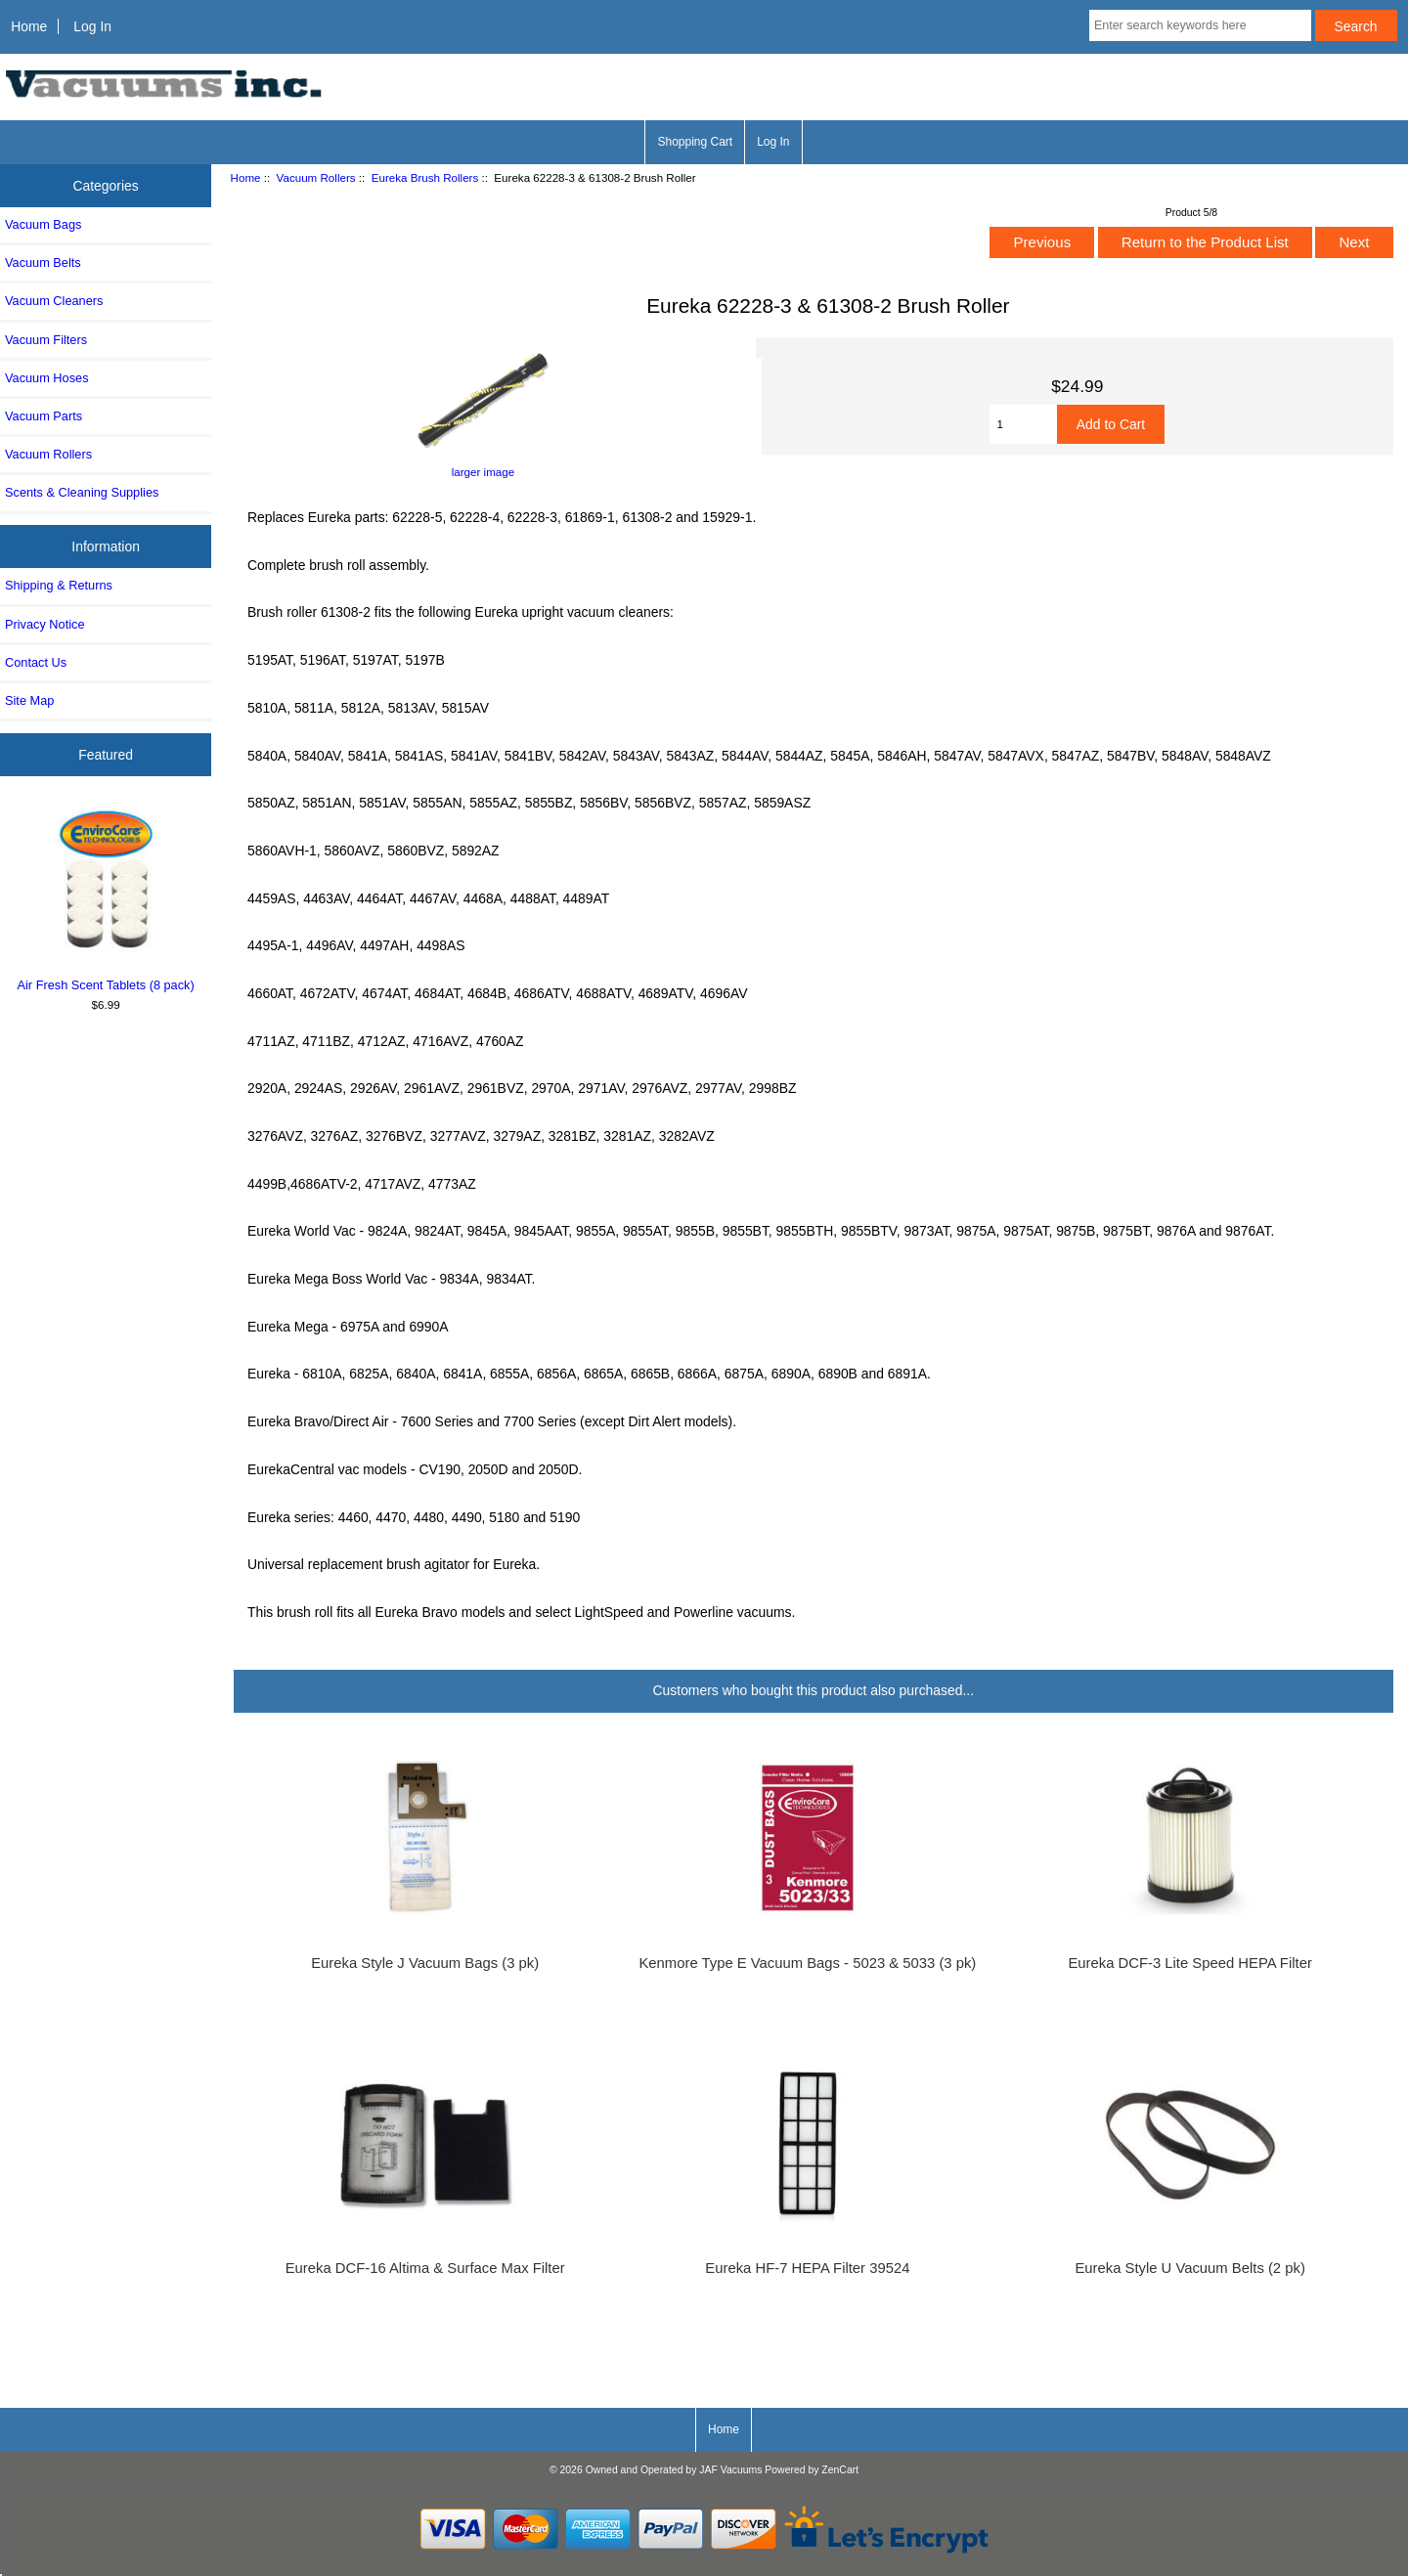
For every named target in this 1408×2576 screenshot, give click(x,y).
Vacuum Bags (43, 224)
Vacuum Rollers (316, 177)
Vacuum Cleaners (54, 300)
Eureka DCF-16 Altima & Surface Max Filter (425, 2268)
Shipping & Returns (58, 585)
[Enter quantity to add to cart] (1023, 424)
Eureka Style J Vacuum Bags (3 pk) (425, 1963)
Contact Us (35, 662)
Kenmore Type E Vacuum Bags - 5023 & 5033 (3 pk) (807, 1963)
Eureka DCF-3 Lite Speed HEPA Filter (1189, 1963)
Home (29, 26)
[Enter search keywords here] (1200, 25)
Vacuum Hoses (47, 378)
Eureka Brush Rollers (425, 177)
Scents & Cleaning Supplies (81, 492)
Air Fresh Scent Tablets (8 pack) (106, 897)
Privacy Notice (44, 624)
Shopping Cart (694, 142)
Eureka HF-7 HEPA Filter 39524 (807, 2268)
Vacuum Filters (46, 339)
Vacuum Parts (43, 416)
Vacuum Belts (43, 262)
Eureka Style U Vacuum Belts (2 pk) (1189, 2268)
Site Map (29, 700)
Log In (92, 26)
